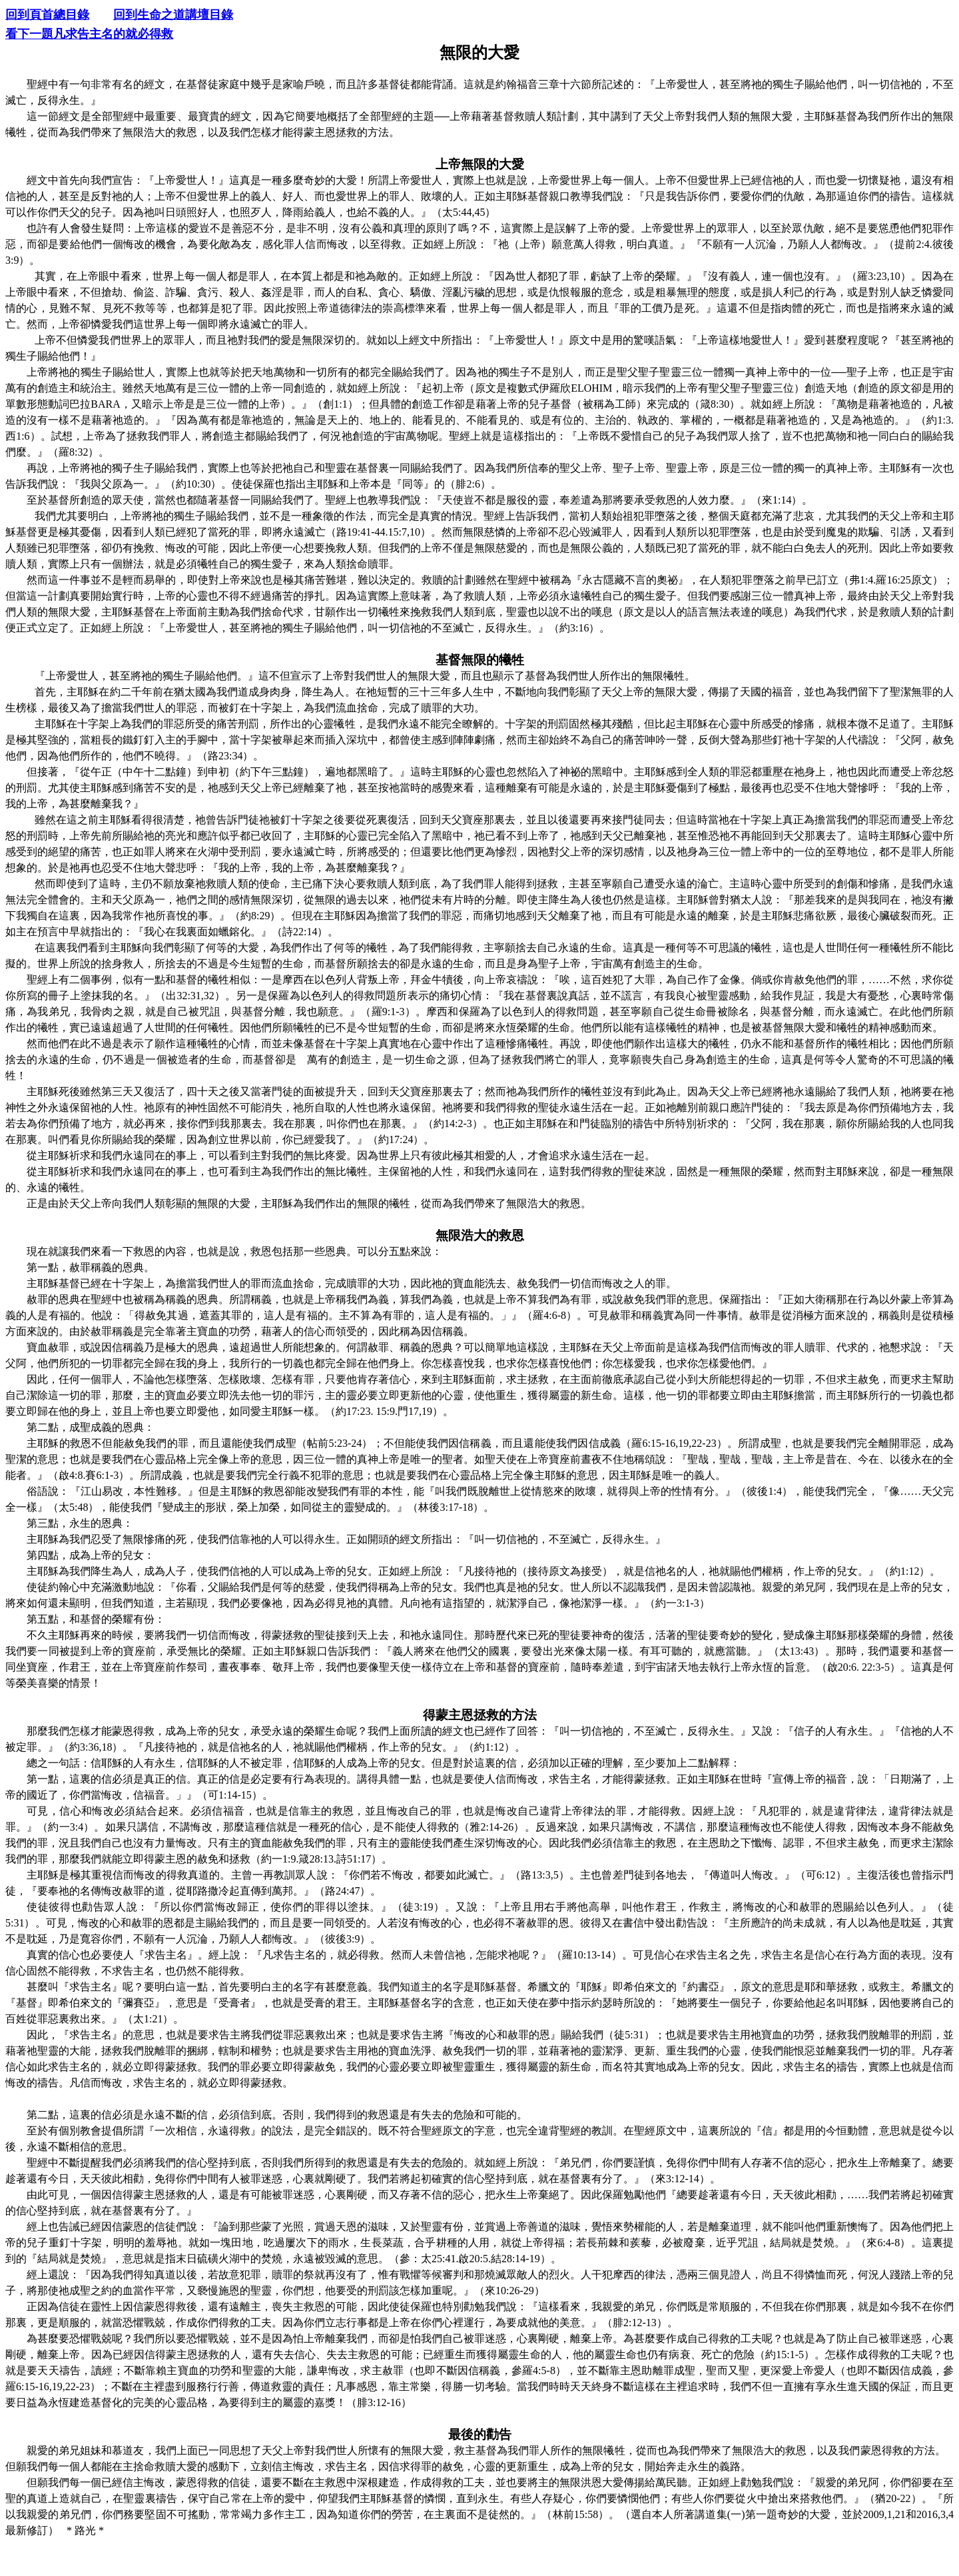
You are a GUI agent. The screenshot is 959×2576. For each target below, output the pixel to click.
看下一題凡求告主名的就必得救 (89, 34)
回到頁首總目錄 (47, 14)
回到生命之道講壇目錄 (173, 14)
